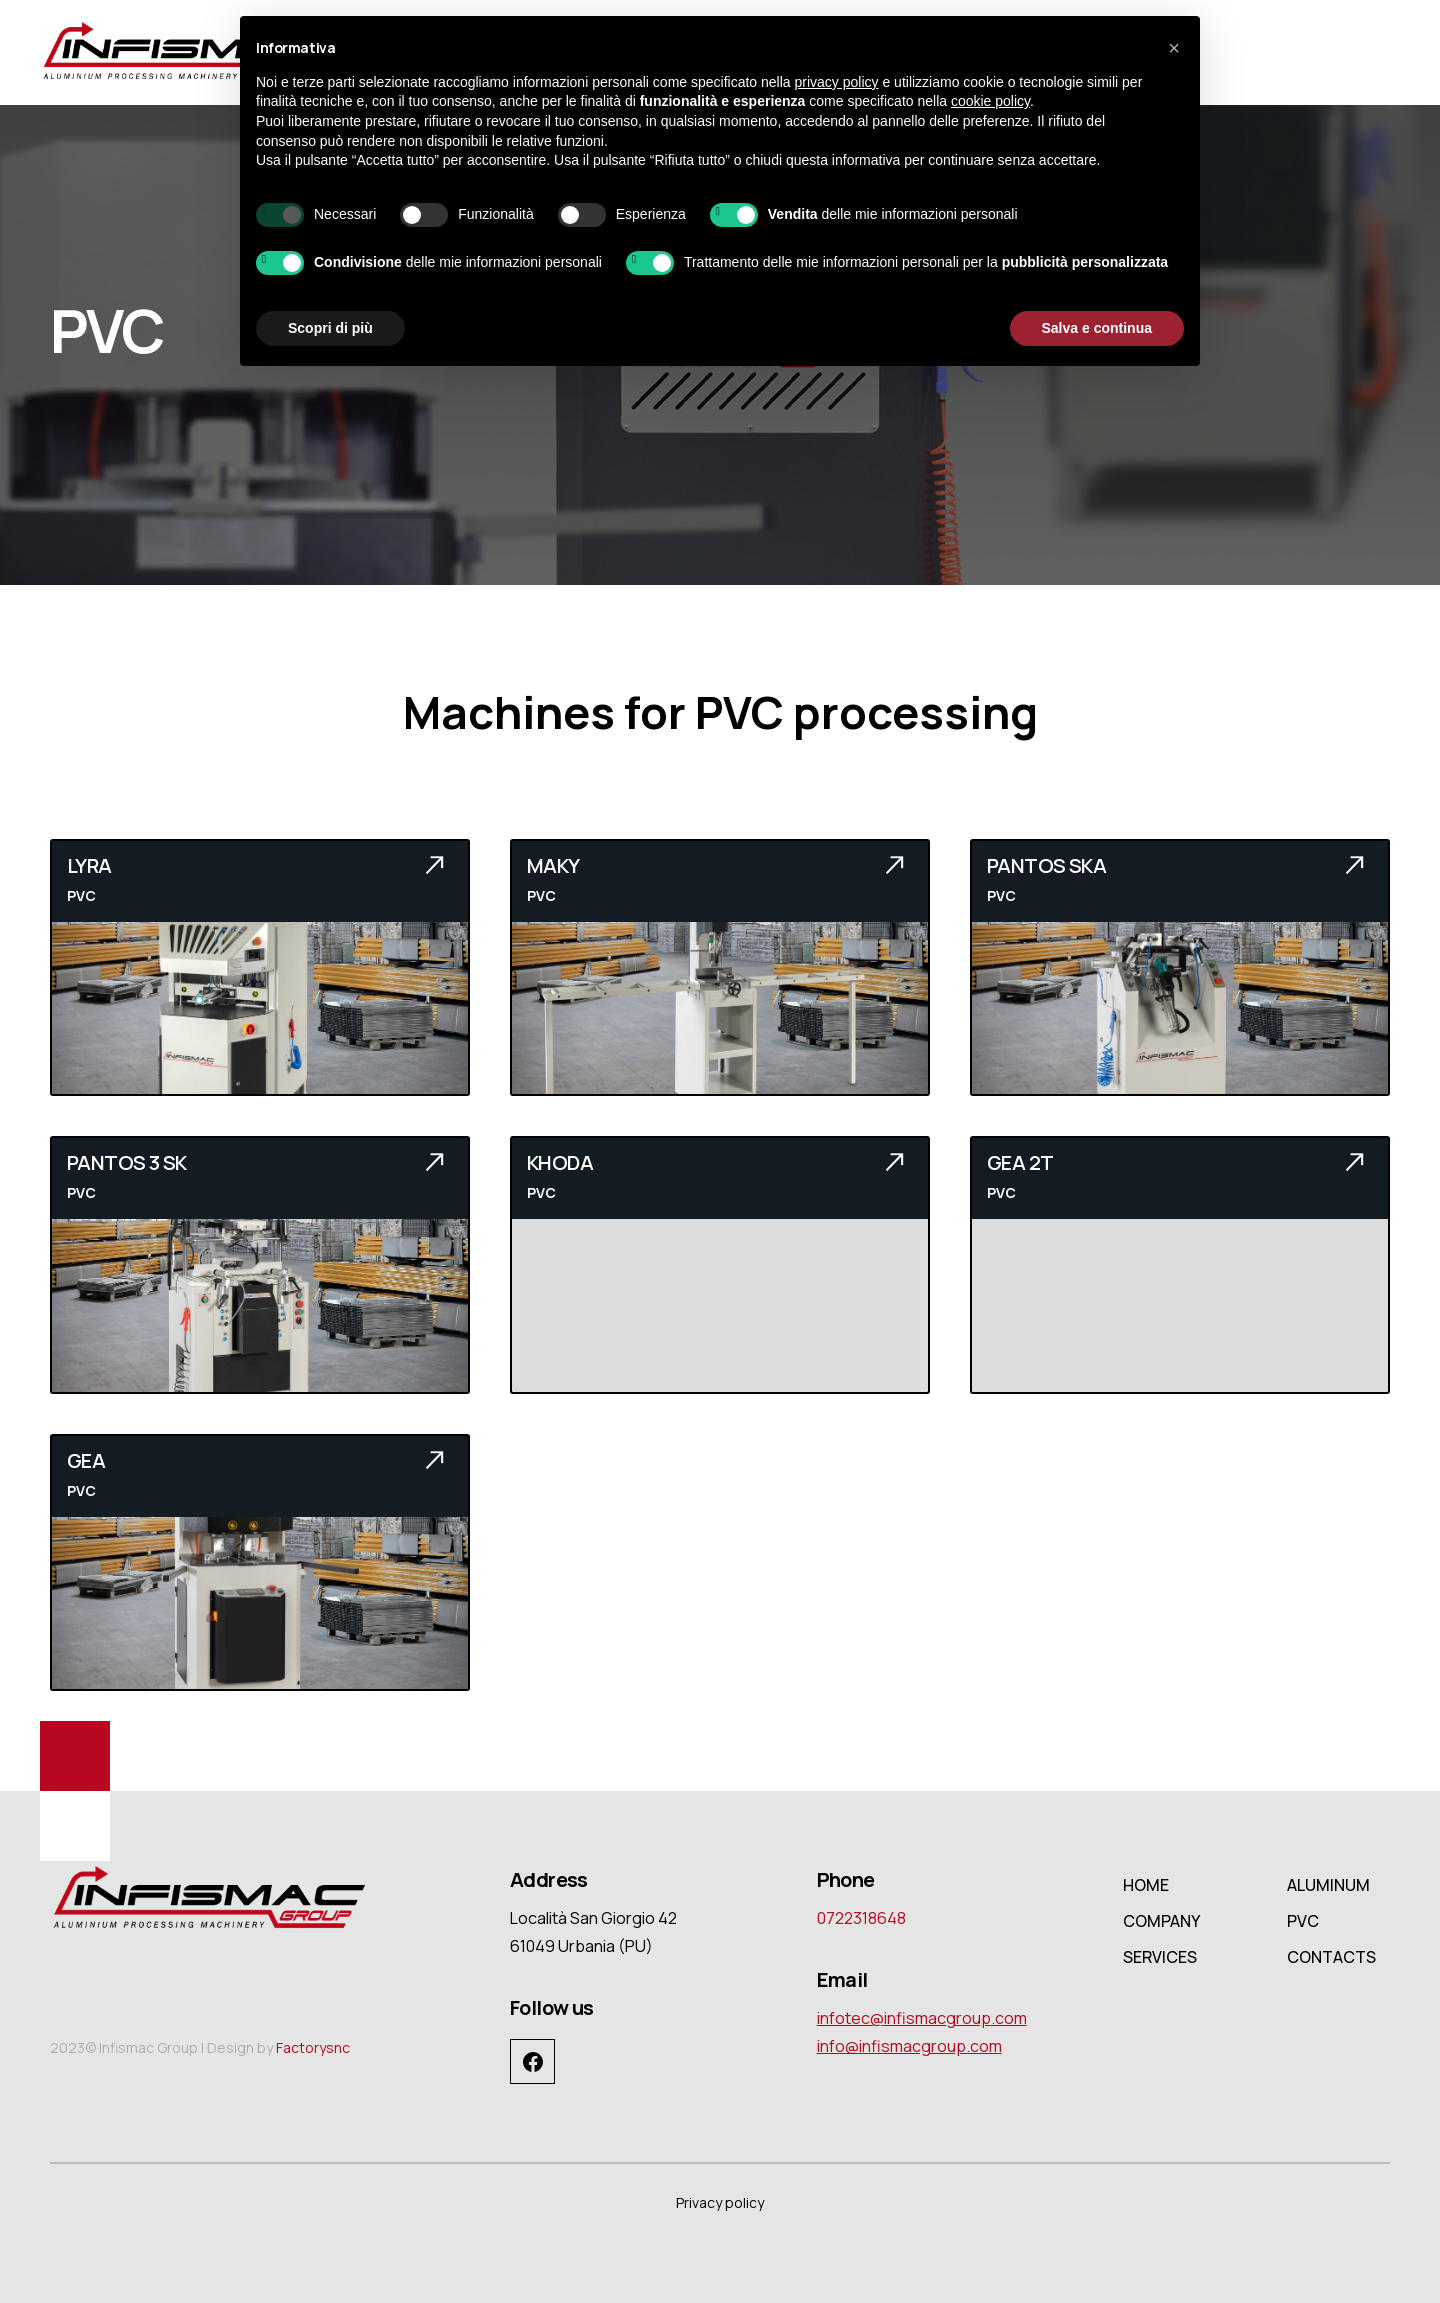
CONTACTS (1331, 1957)
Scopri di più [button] (330, 328)
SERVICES (1160, 1957)
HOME (1146, 1885)
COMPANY (1161, 1921)
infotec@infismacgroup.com (922, 2018)
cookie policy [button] (990, 101)
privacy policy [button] (837, 82)
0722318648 (861, 1918)
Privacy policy (720, 2202)
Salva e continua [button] (1097, 328)
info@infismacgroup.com (909, 2046)
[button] (1174, 48)
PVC (1303, 1921)
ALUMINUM (1328, 1885)
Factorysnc (313, 2047)
